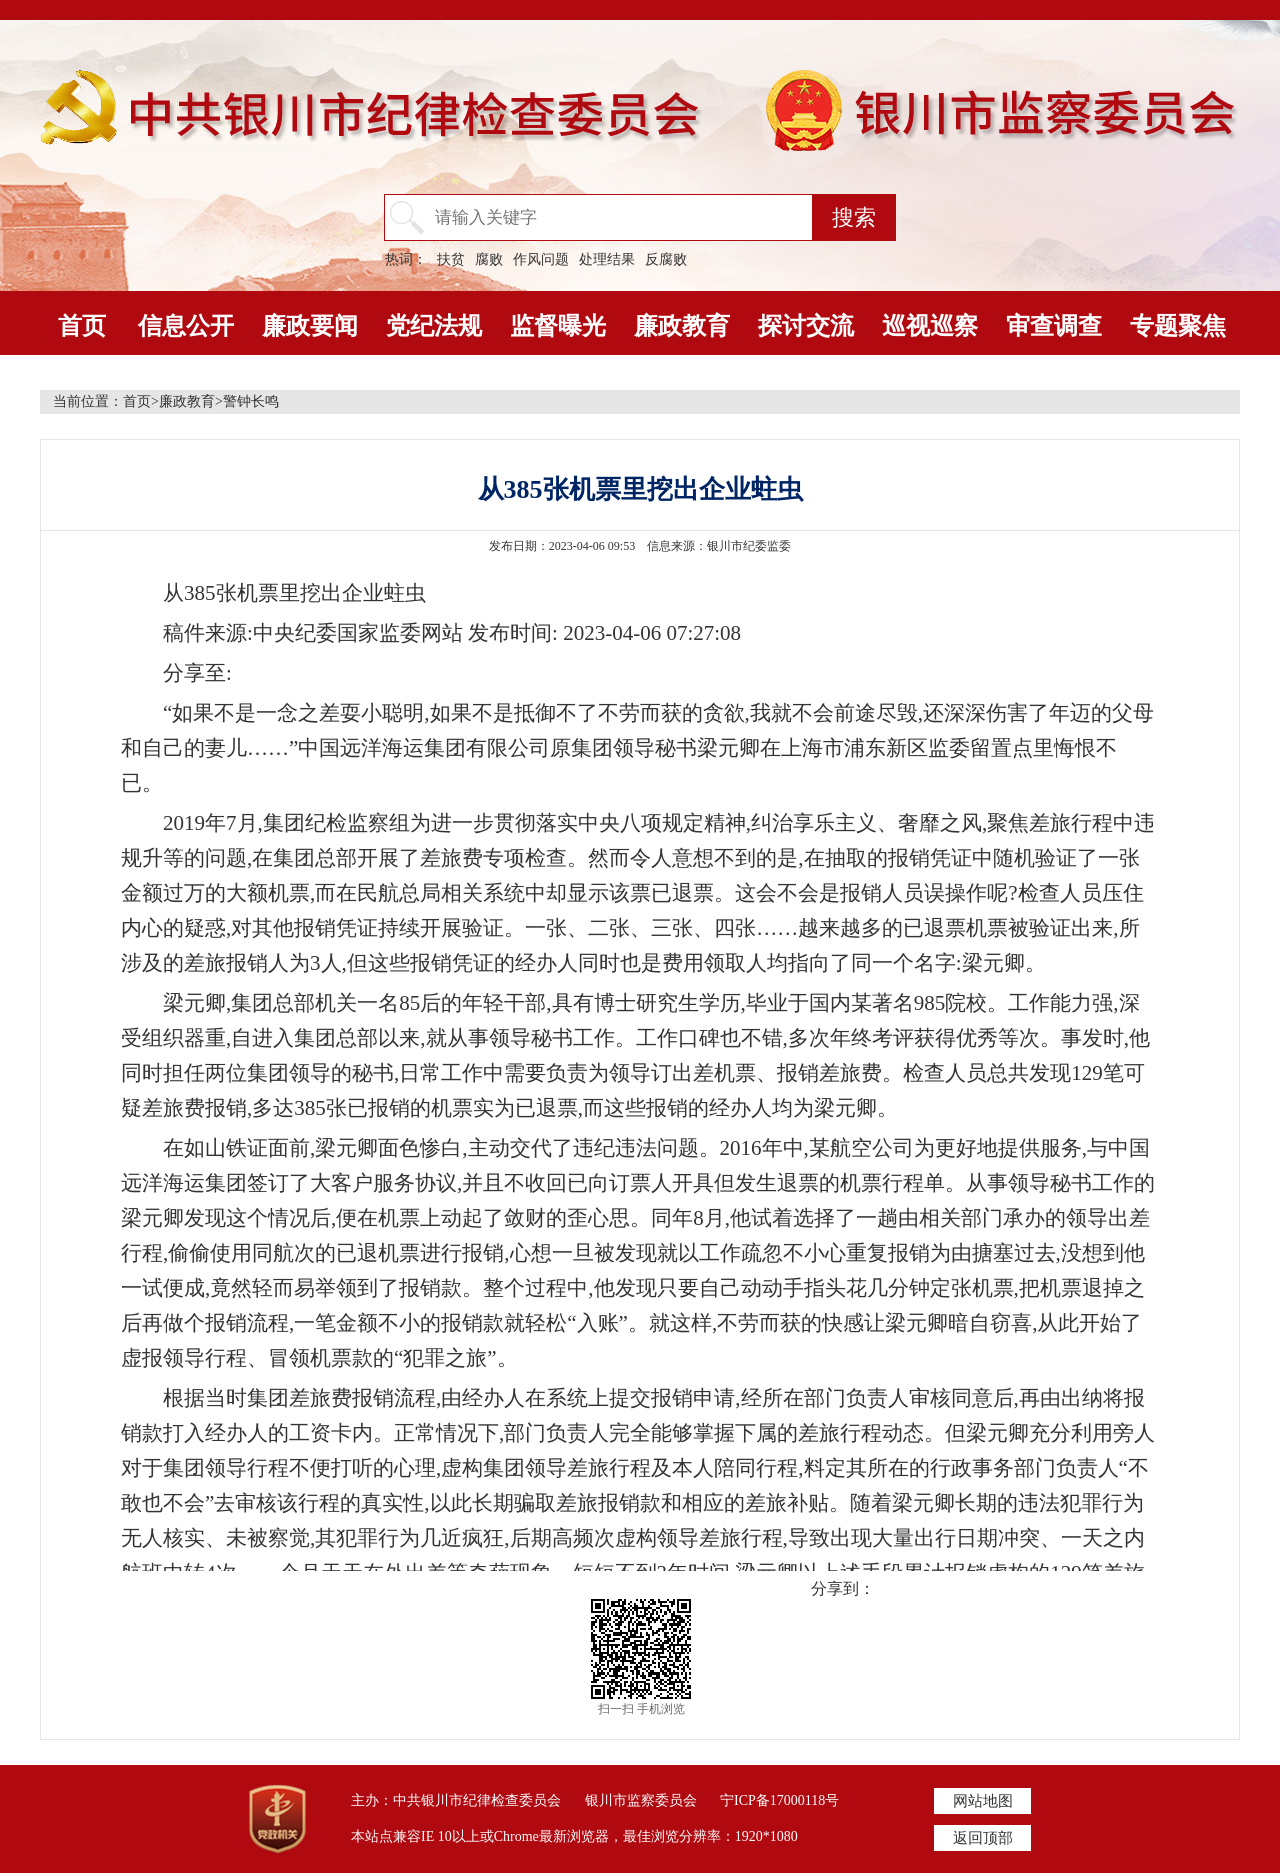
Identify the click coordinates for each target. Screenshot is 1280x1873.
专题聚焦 (1178, 326)
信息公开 (186, 326)
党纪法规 (434, 326)
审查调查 (1054, 326)
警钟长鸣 (251, 401)
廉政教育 (682, 326)
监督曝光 (558, 326)
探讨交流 (806, 326)
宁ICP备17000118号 (779, 1800)
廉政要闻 (310, 326)
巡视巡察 (930, 326)
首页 (82, 326)
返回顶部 (983, 1838)
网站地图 (983, 1801)
